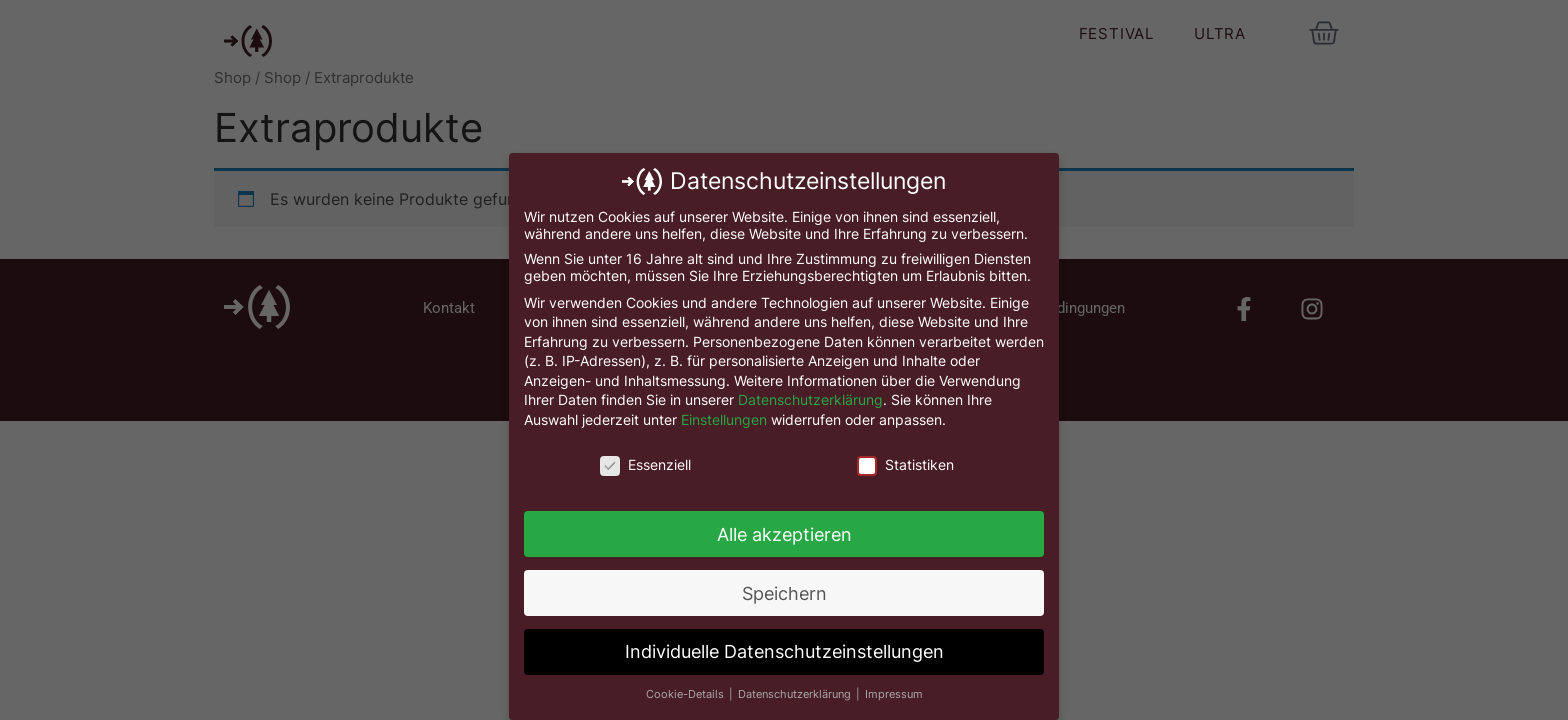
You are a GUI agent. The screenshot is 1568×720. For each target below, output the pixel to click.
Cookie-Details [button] (686, 694)
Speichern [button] (784, 593)
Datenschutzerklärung (810, 399)
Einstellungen (724, 419)
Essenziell (645, 464)
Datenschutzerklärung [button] (796, 694)
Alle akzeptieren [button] (784, 534)
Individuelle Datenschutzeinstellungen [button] (784, 651)
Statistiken (905, 464)
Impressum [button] (894, 694)
